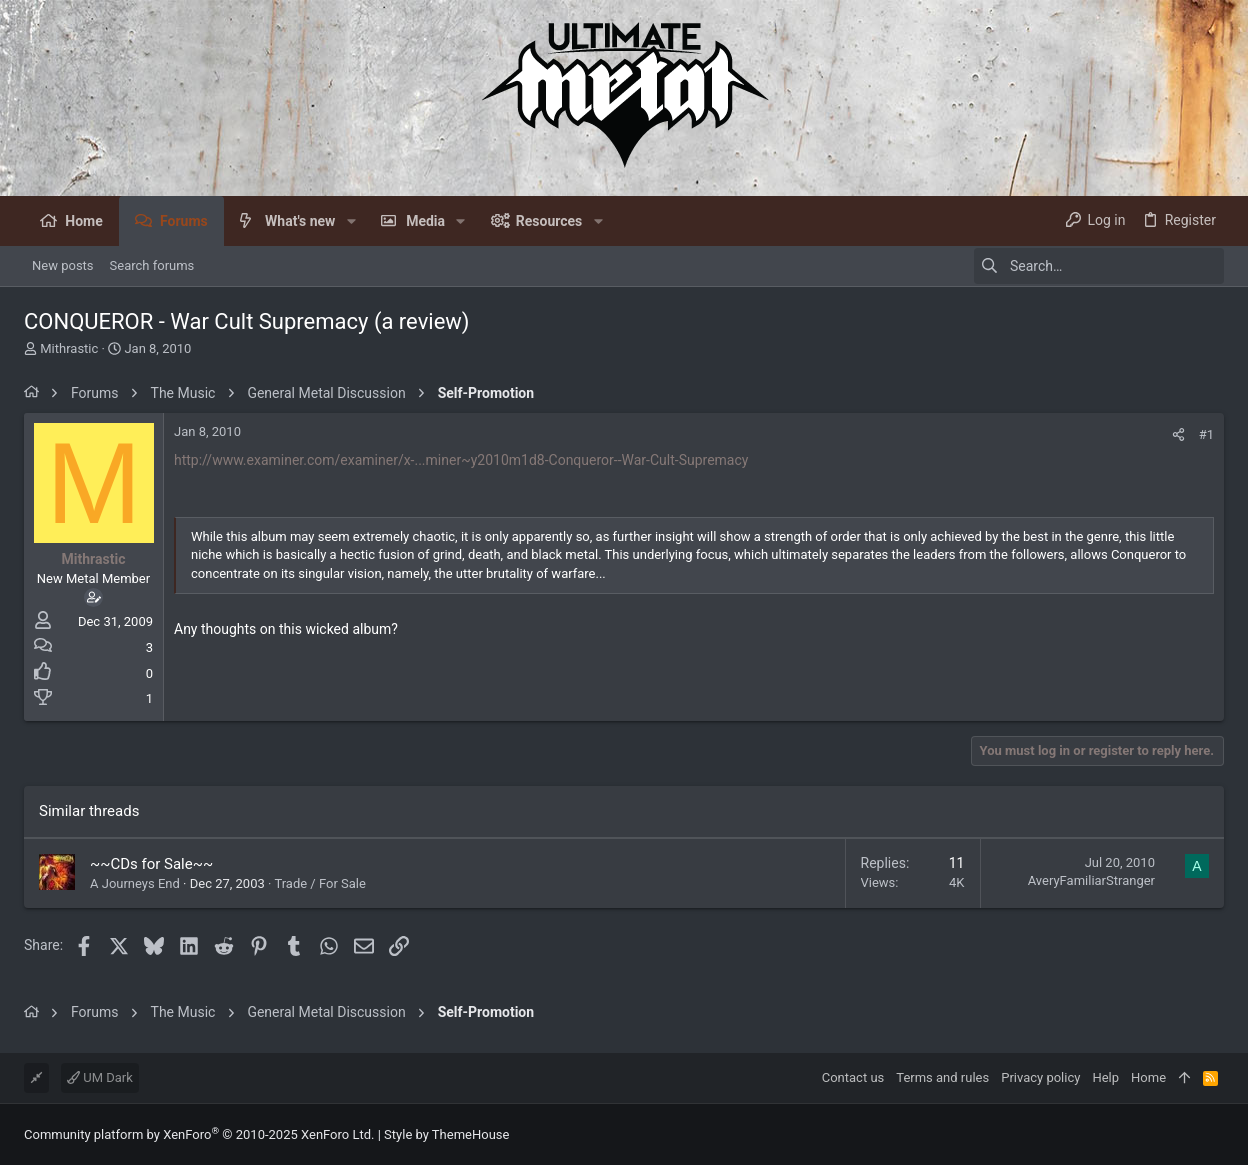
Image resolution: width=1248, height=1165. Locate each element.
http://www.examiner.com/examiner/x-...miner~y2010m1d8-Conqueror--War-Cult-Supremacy (461, 460)
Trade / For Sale (319, 883)
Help (1105, 1077)
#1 (1206, 434)
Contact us (853, 1077)
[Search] (1099, 266)
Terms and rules (942, 1077)
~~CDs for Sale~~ (151, 864)
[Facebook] (1215, 1134)
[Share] (1178, 434)
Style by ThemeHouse (446, 1134)
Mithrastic (69, 348)
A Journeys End (135, 883)
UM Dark (100, 1077)
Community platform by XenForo (199, 1134)
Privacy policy (1040, 1077)
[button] (350, 221)
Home (1148, 1077)
